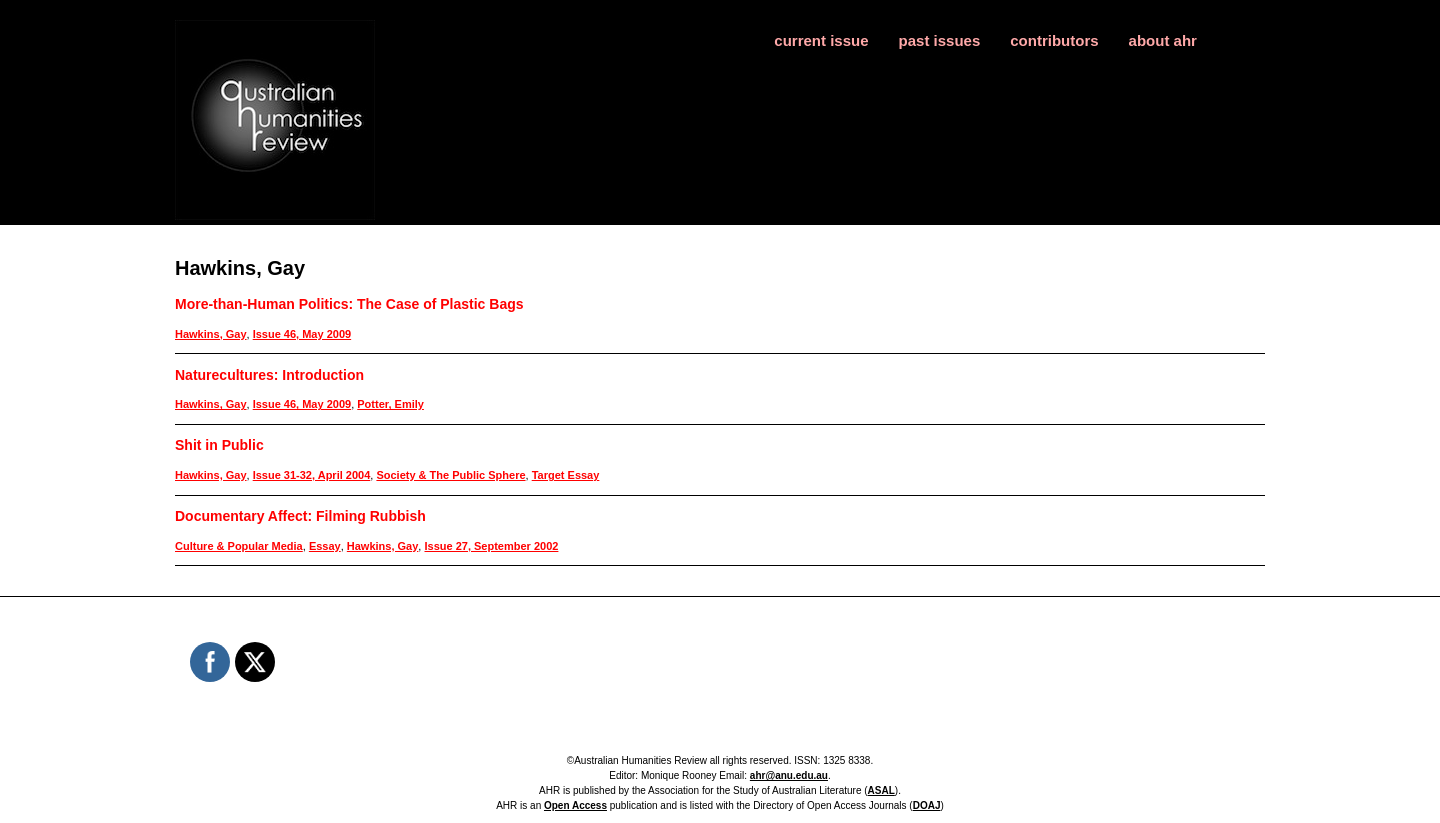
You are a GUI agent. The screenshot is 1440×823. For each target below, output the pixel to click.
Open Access (575, 805)
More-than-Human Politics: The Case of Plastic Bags (349, 304)
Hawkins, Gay (211, 334)
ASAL (881, 790)
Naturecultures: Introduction (269, 375)
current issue (821, 40)
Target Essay (566, 475)
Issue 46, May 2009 (302, 334)
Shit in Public (219, 445)
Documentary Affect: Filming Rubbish (300, 516)
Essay (325, 546)
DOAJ (927, 805)
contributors (1054, 40)
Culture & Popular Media (239, 546)
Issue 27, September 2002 (491, 546)
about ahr (1163, 40)
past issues (940, 40)
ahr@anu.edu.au (789, 775)
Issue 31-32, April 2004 (312, 475)
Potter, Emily (390, 404)
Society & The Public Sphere (450, 475)
